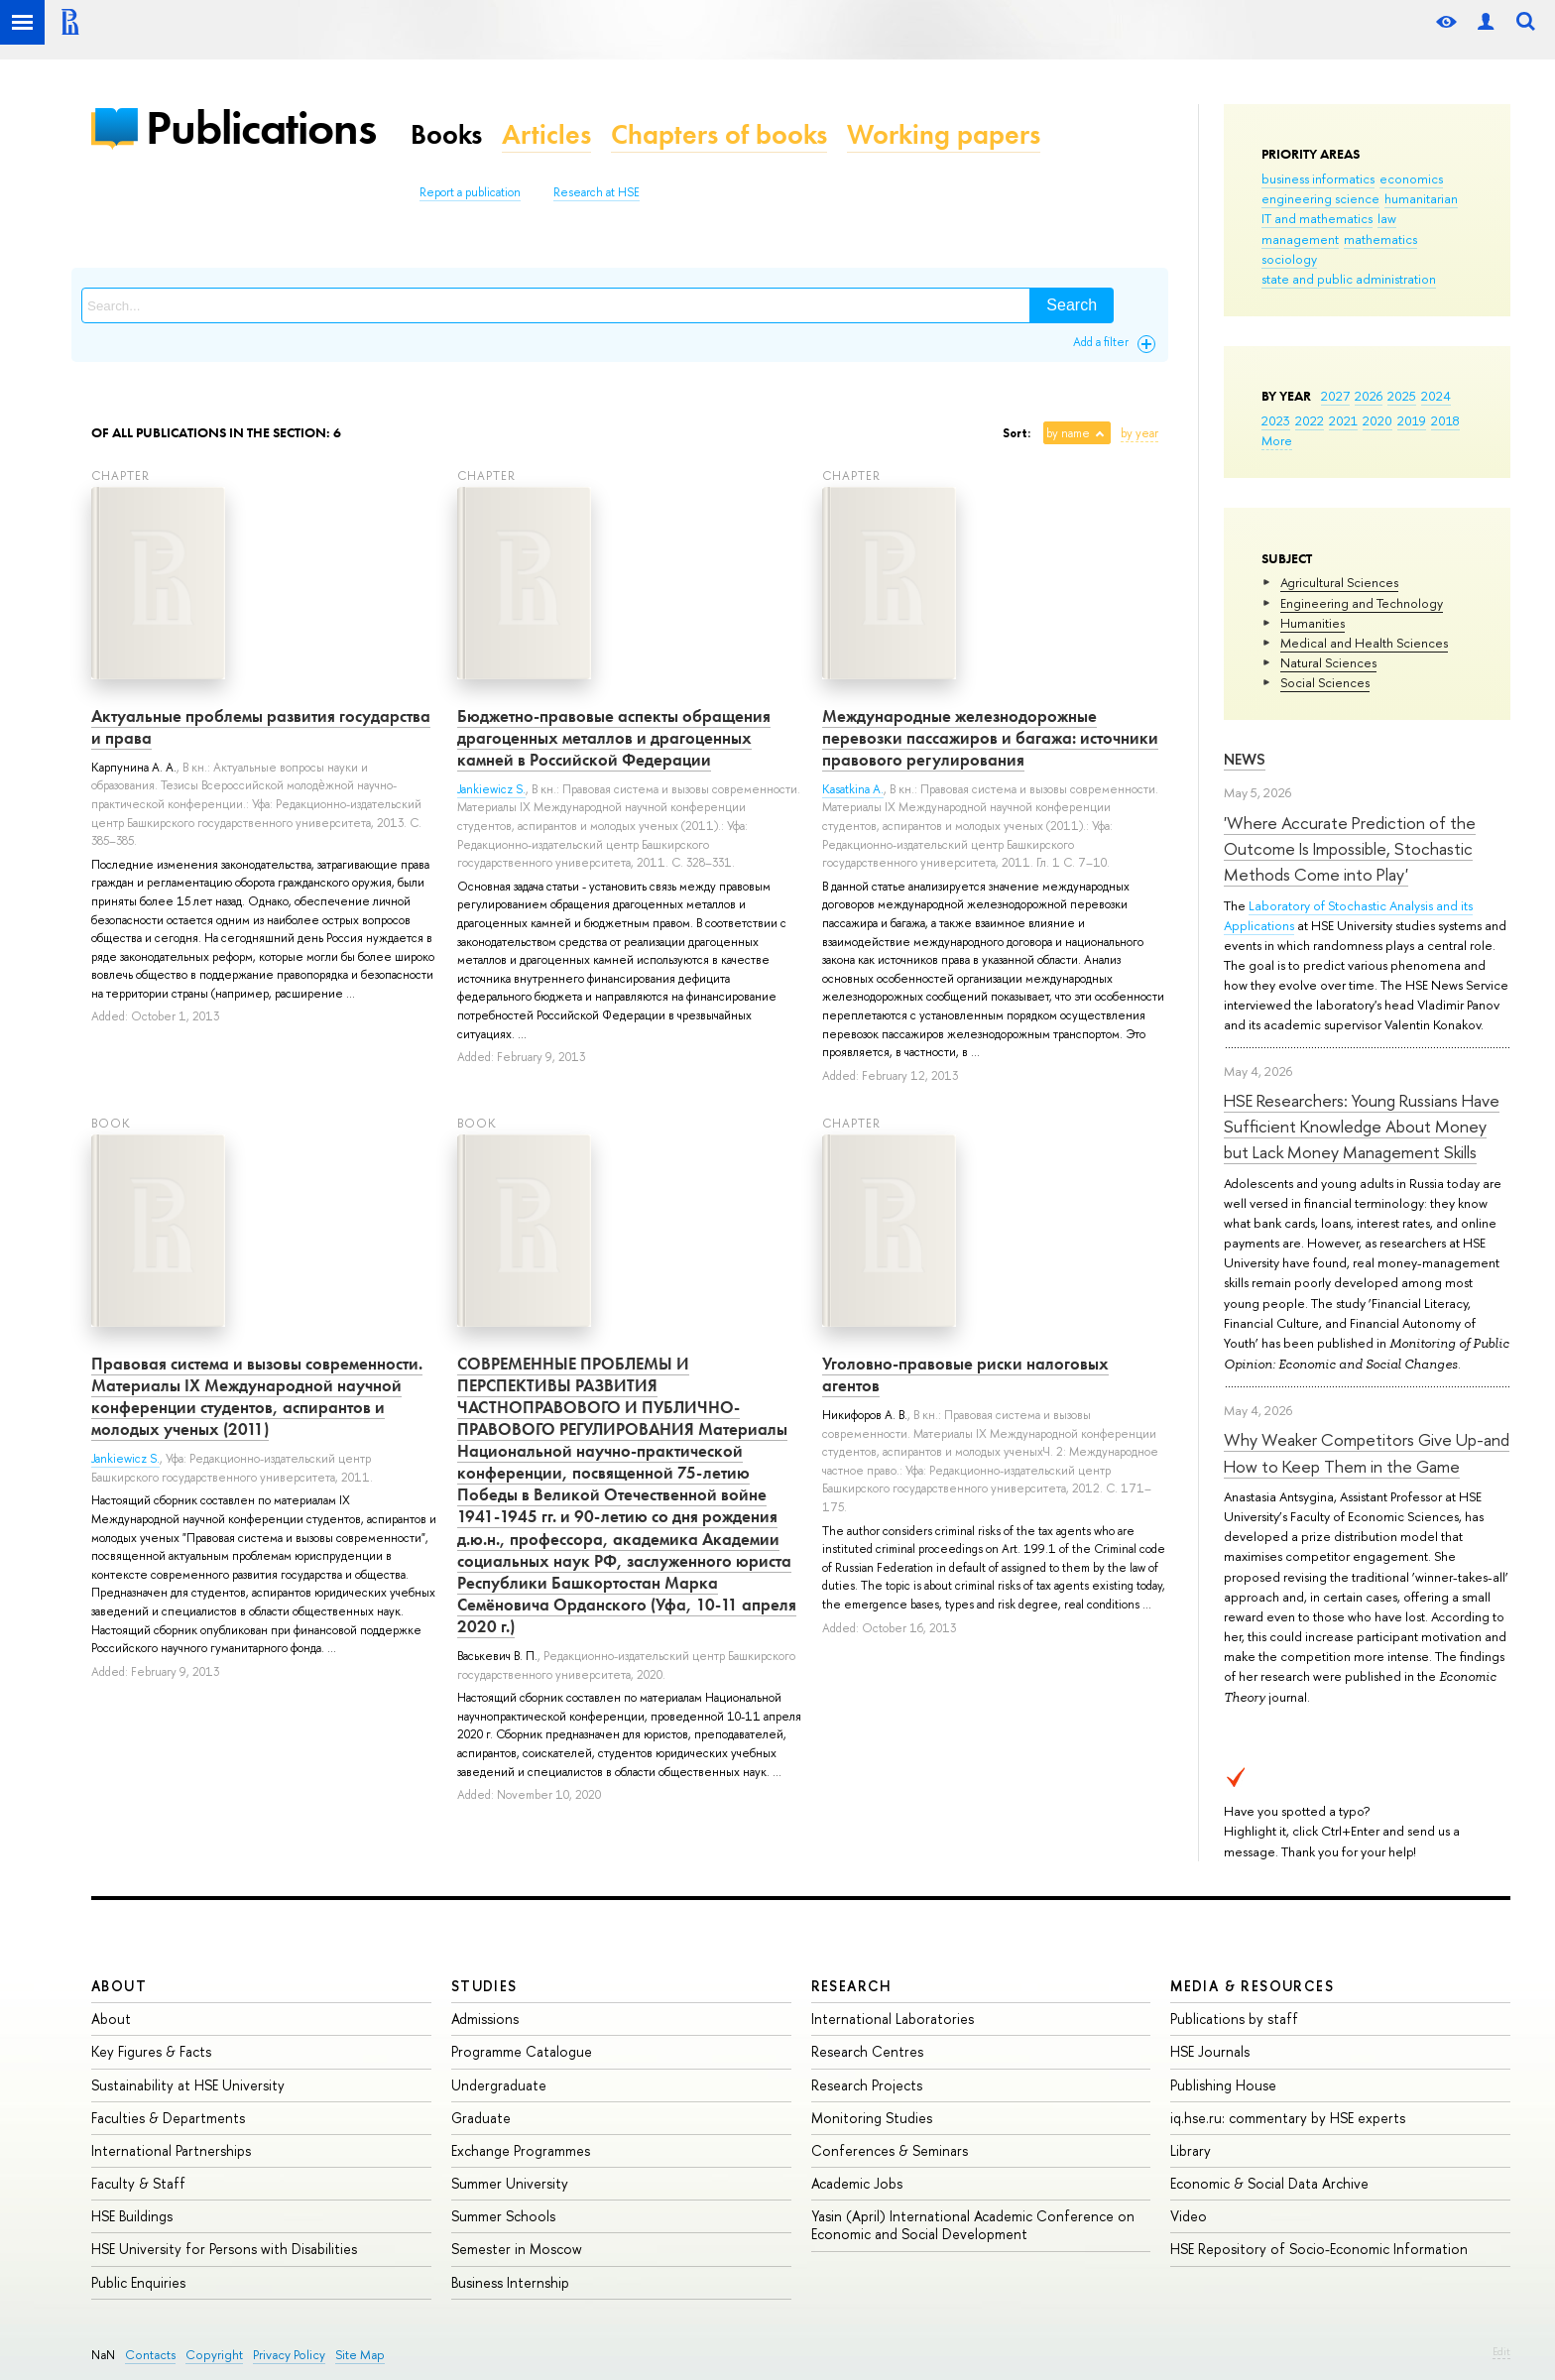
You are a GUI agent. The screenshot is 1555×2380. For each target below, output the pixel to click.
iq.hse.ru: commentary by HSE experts (1287, 2117)
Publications (261, 127)
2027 (1335, 396)
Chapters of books (719, 134)
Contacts (150, 2354)
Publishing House (1223, 2085)
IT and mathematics (1317, 218)
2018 (1445, 420)
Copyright (214, 2354)
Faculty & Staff (138, 2183)
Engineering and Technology (1361, 603)
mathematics (1380, 239)
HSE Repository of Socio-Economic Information (1319, 2248)
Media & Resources (1252, 1985)
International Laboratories (892, 2018)
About (119, 1985)
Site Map (360, 2354)
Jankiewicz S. (491, 789)
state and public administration (1348, 279)
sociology (1289, 259)
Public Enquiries (138, 2282)
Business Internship (510, 2282)
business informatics (1318, 178)
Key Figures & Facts (151, 2051)
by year (1139, 433)
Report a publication (470, 192)
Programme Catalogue (521, 2051)
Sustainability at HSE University (188, 2085)
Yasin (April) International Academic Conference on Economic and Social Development (973, 2224)
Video (1188, 2215)
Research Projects (866, 2085)
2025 (1401, 396)
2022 (1309, 420)
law (1386, 218)
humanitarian (1421, 198)
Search (1071, 305)
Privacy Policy (289, 2354)
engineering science (1320, 198)
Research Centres (867, 2051)
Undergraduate (498, 2085)
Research (852, 1985)
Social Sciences (1325, 682)
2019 (1411, 420)
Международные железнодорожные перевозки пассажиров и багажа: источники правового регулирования (990, 738)
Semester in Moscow (516, 2248)
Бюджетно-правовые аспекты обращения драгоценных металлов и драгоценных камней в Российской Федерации (614, 738)
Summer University (509, 2183)
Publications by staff (1234, 2018)
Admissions (485, 2018)
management (1300, 239)
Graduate (481, 2117)
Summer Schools (503, 2215)
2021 (1343, 420)
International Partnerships (171, 2150)
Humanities (1312, 623)
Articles (546, 134)
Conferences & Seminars (889, 2150)
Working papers (943, 134)
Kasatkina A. (853, 789)
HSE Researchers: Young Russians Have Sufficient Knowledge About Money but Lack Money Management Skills (1361, 1126)
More (1276, 440)
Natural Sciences (1328, 662)
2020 (1377, 420)
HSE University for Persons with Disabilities (224, 2248)
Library (1190, 2150)
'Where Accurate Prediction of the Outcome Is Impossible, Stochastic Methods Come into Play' (1350, 849)
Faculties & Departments (168, 2117)
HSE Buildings (132, 2215)
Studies (484, 1985)
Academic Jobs (856, 2183)
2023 (1275, 420)
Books (446, 134)
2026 (1368, 396)
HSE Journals (1210, 2051)
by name (1068, 433)
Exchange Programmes (520, 2150)
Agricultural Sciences (1339, 582)
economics (1411, 178)
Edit (1501, 2351)
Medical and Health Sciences (1364, 643)
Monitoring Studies (871, 2117)
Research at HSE (596, 192)
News (1244, 759)
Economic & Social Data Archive (1269, 2183)
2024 (1436, 396)
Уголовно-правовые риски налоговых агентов (965, 1374)
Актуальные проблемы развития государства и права (260, 727)
